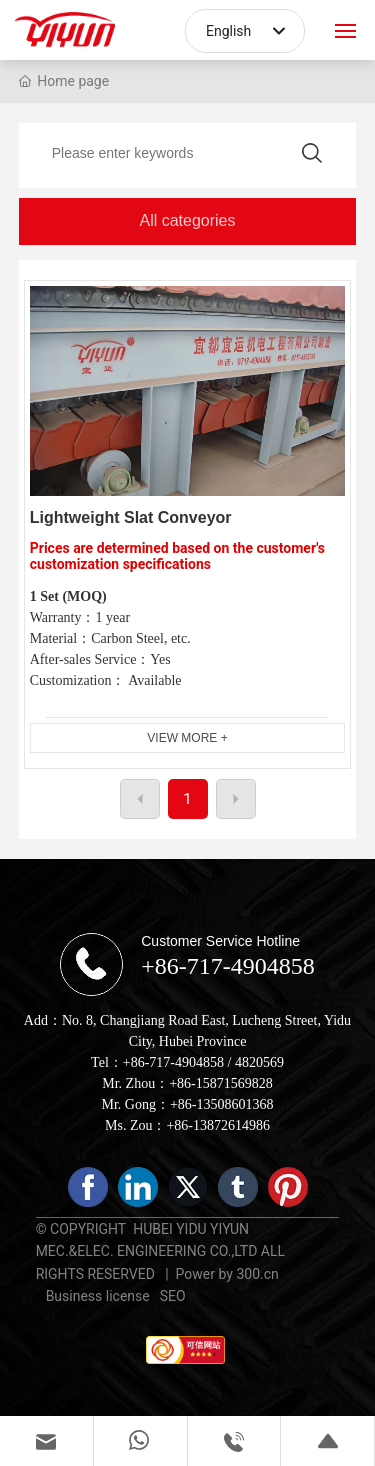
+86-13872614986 (218, 1125)
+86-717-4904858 (228, 966)
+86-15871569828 (221, 1083)
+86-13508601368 (222, 1104)
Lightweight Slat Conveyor (131, 517)
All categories (187, 220)
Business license (98, 1296)
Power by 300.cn (224, 1274)
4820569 (259, 1062)
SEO (173, 1296)
